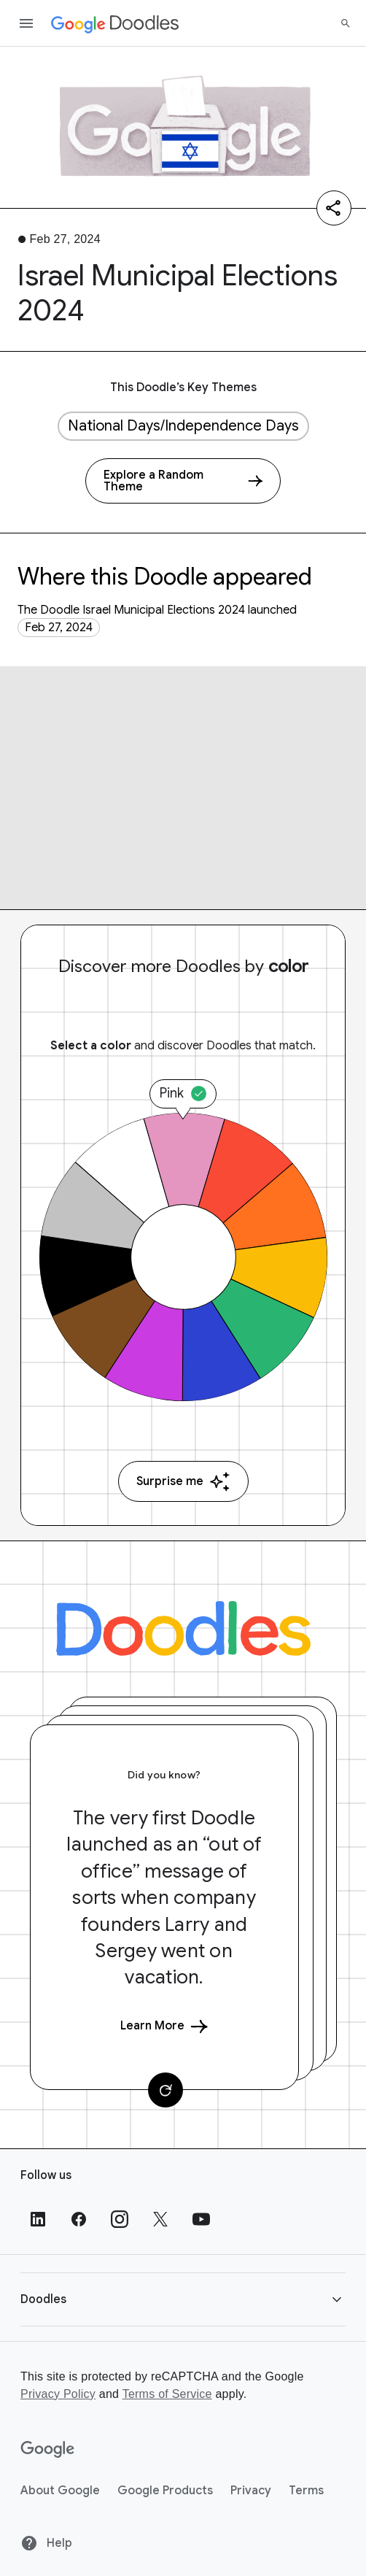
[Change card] (165, 2090)
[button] (183, 2299)
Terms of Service (167, 2394)
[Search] (345, 23)
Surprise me (183, 1481)
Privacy (250, 2490)
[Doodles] (183, 1628)
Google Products (165, 2490)
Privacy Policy (58, 2394)
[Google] (47, 2449)
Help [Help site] (46, 2543)
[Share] (333, 207)
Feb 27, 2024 (59, 627)
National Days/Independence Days (183, 426)
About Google (60, 2490)
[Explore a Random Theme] (183, 481)
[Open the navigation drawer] (26, 23)
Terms (306, 2490)
